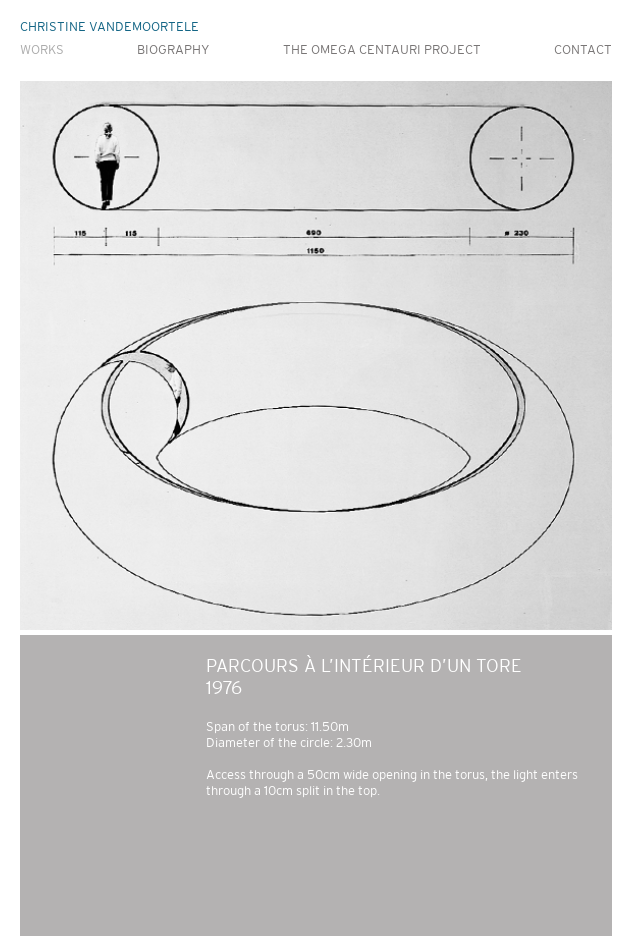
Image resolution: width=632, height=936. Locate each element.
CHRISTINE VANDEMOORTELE (109, 26)
